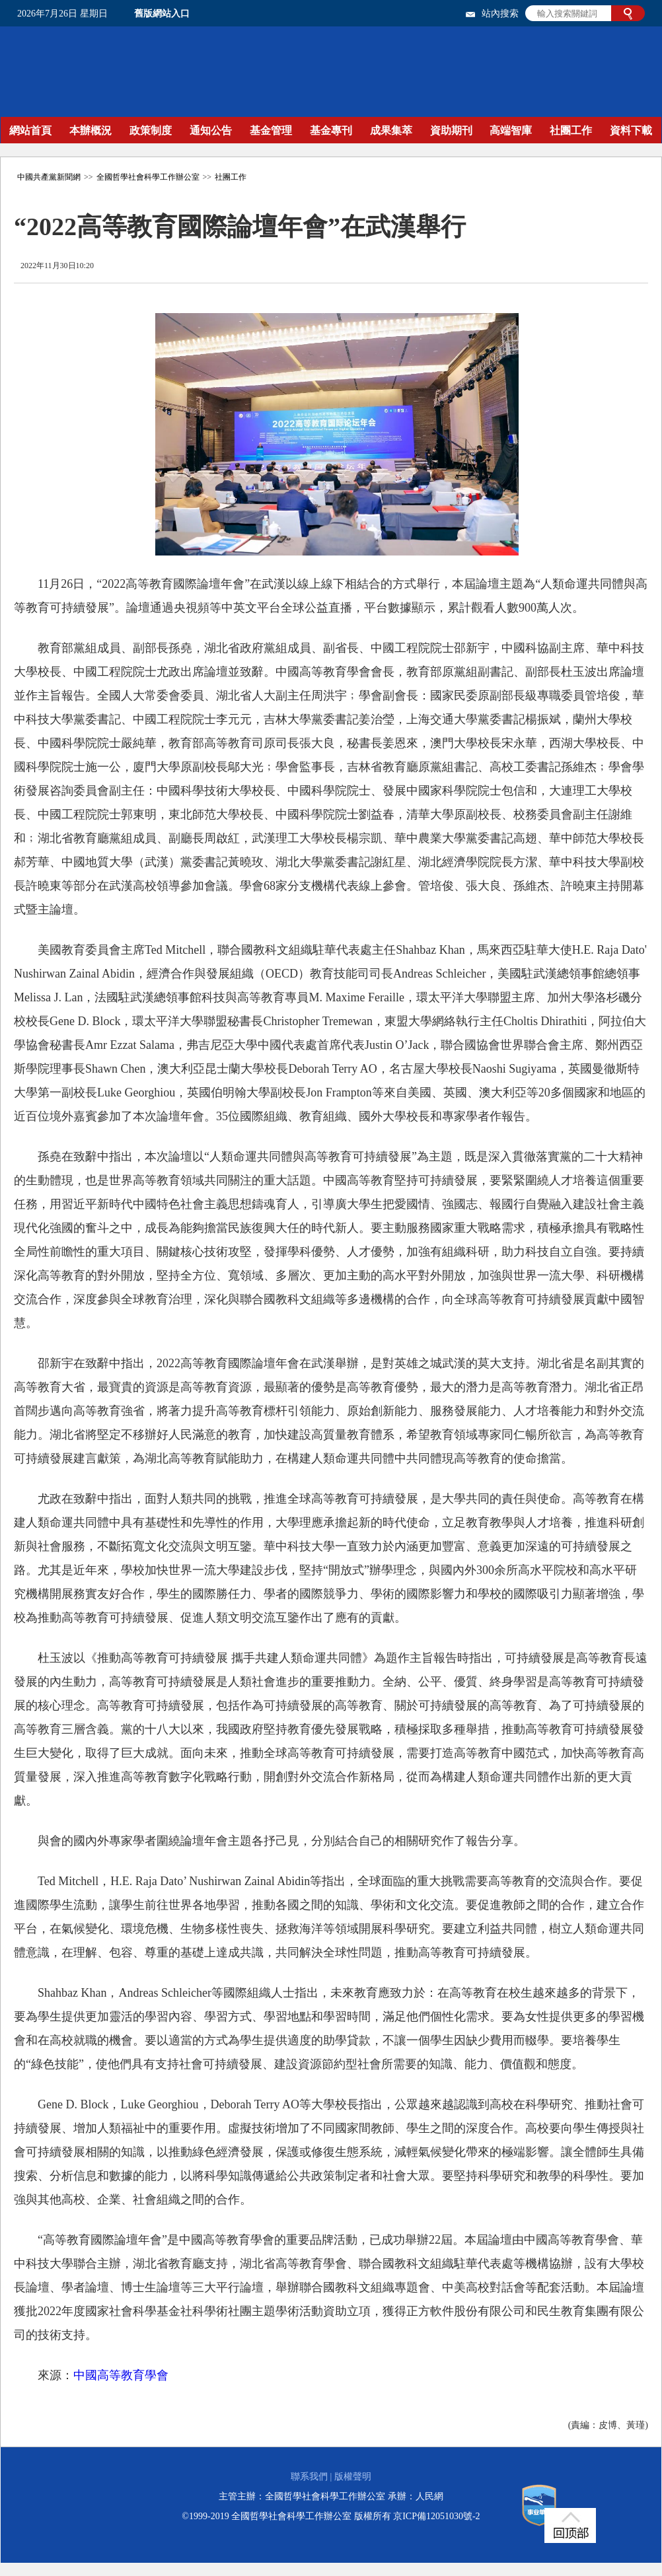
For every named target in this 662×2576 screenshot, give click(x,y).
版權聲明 (352, 2477)
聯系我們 (309, 2477)
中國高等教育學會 (120, 2375)
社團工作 (571, 130)
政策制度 (150, 130)
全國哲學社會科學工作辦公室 (148, 177)
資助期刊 (451, 130)
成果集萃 (391, 130)
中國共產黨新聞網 (49, 177)
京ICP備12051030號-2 (436, 2516)
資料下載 (631, 130)
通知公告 (211, 130)
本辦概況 (90, 130)
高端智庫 (511, 130)
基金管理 (271, 130)
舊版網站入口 (162, 13)
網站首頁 (30, 130)
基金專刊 (331, 130)
